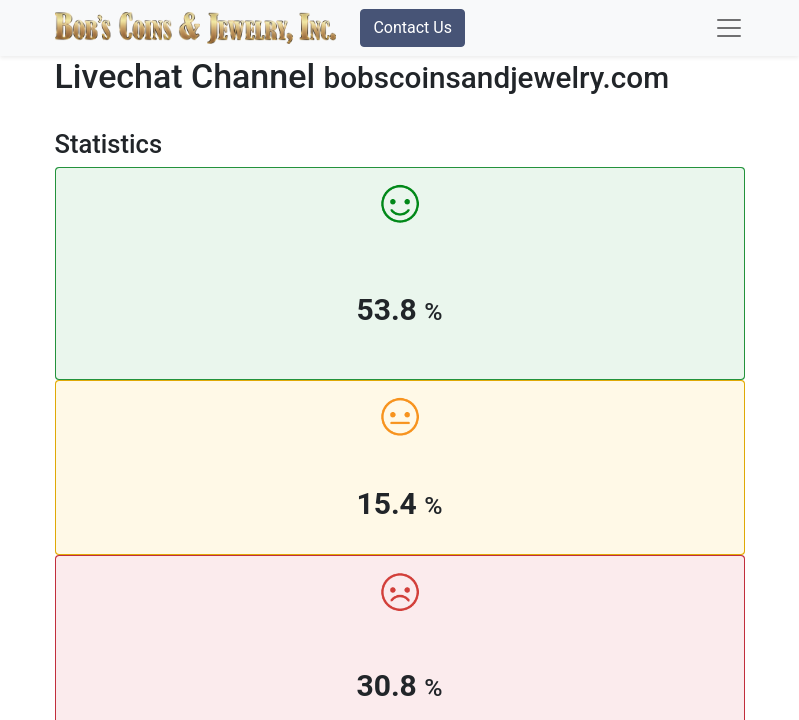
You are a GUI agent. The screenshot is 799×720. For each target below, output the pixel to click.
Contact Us (412, 27)
